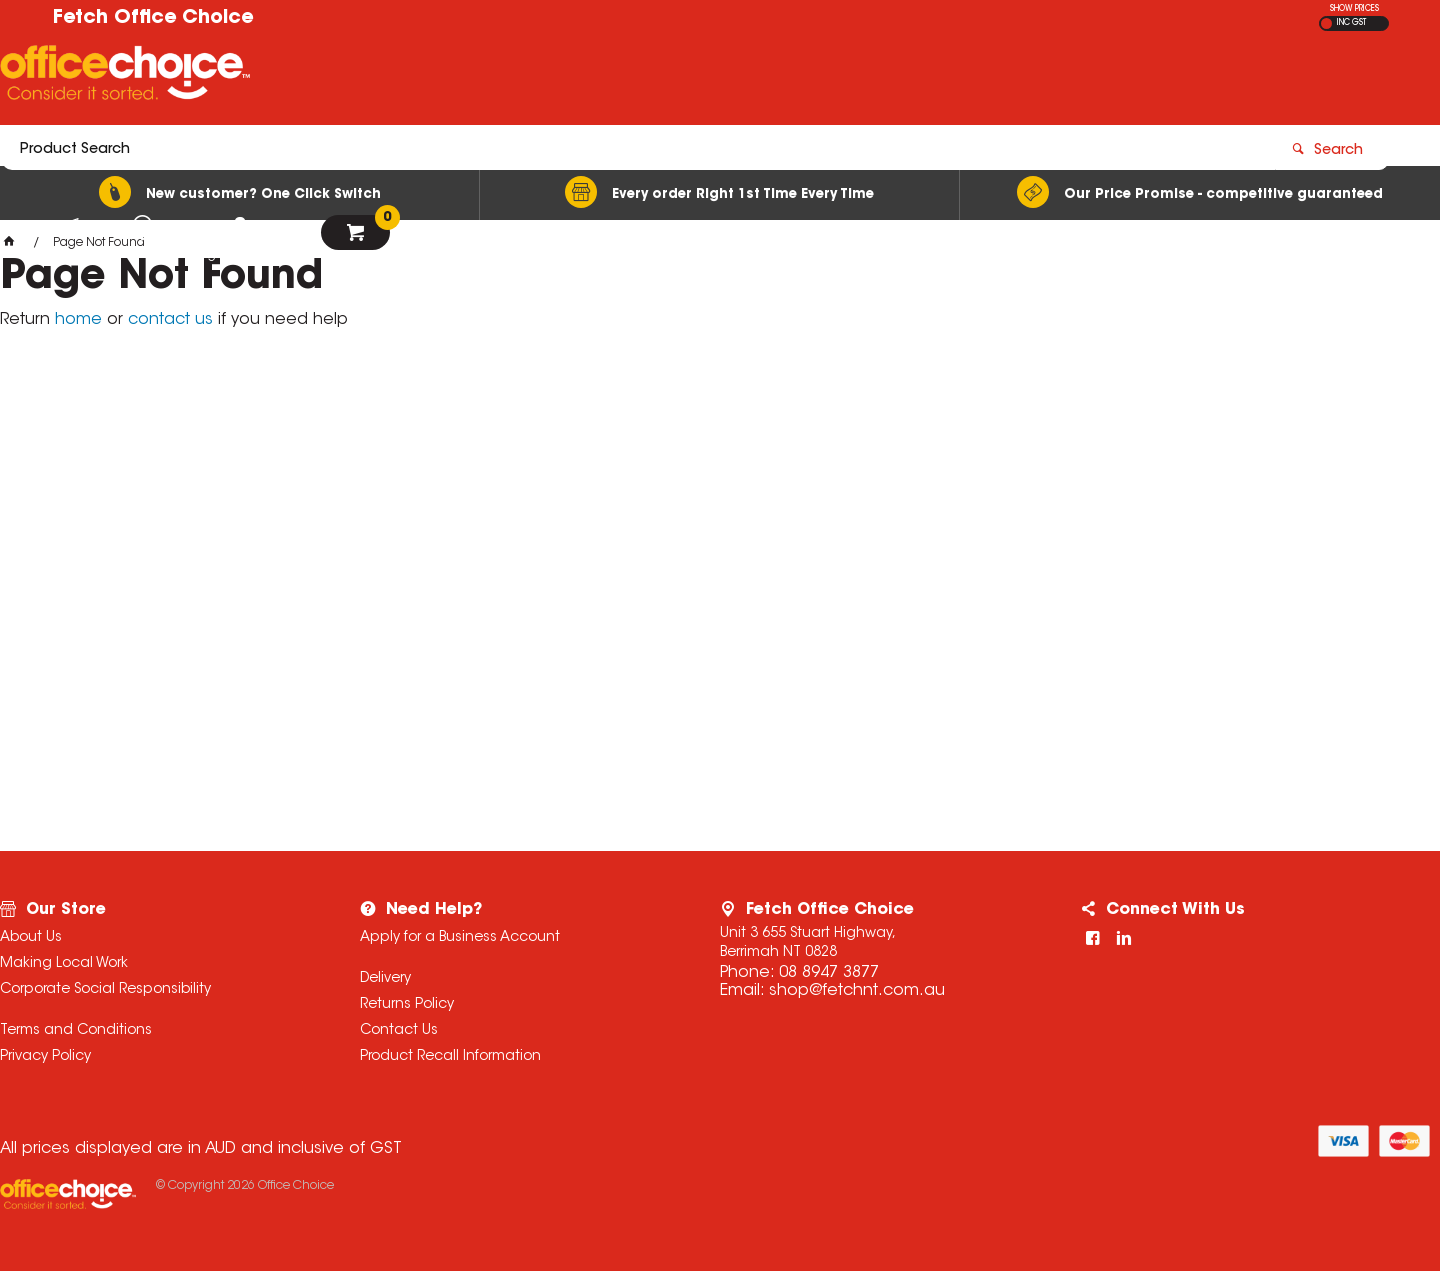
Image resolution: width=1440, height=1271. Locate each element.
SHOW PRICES (1354, 9)
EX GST (1326, 23)
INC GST (1351, 23)
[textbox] (603, 77)
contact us (170, 320)
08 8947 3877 (829, 973)
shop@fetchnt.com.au (857, 991)
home (78, 320)
